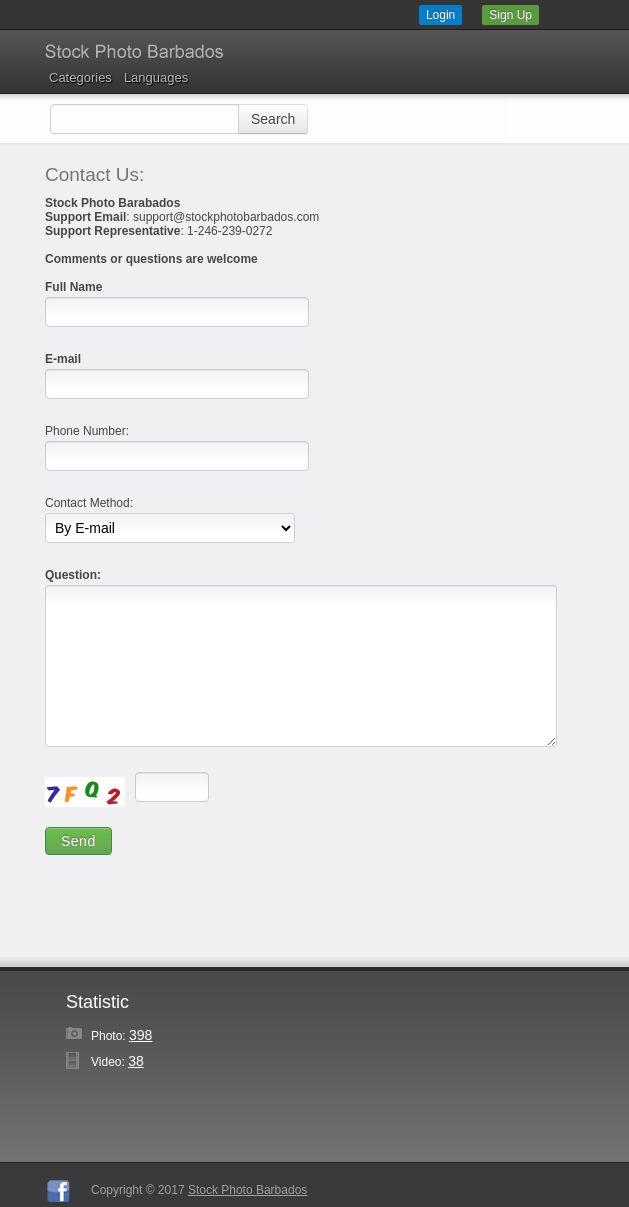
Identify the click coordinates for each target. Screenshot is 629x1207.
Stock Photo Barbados (247, 1190)
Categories (80, 77)
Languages (156, 77)
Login (440, 15)
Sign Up (510, 15)
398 (140, 1035)
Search (273, 119)
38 (136, 1061)
